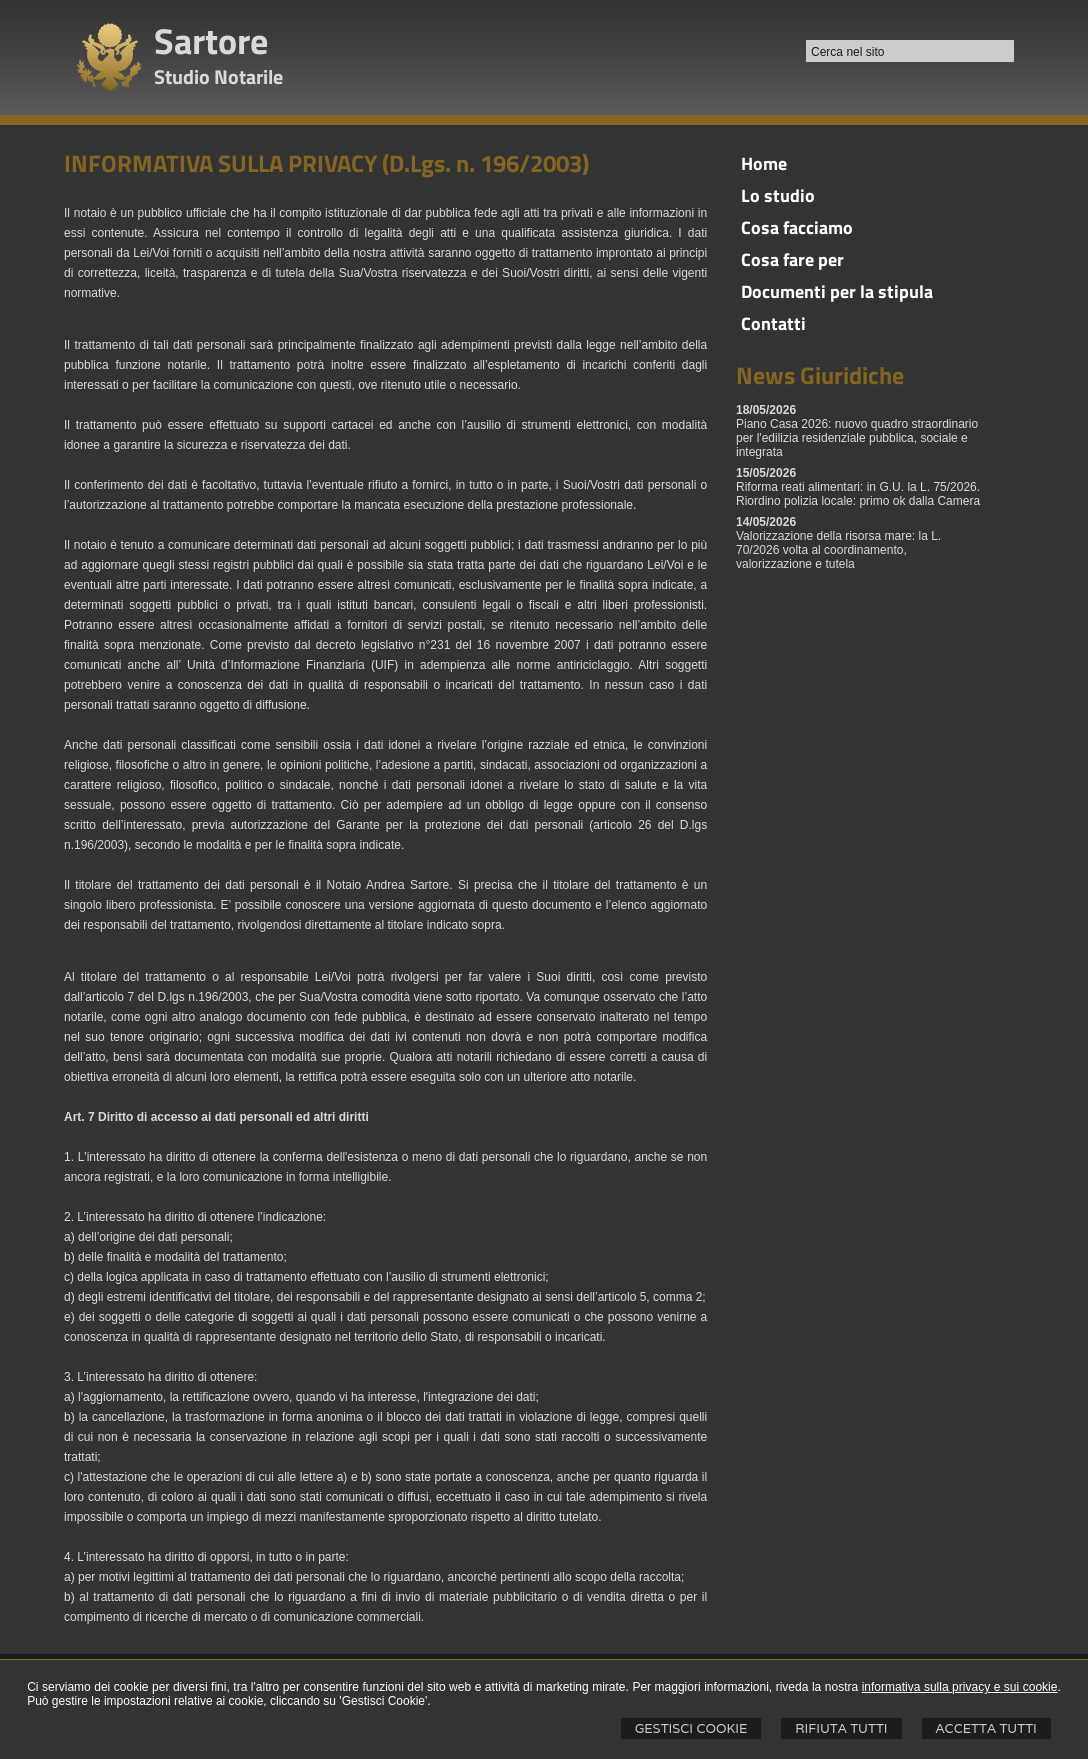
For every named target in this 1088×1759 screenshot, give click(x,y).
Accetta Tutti (986, 1728)
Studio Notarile (218, 76)
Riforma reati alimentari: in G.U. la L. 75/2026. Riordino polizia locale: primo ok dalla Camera (858, 494)
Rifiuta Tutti (841, 1728)
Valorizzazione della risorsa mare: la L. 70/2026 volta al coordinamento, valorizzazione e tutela (838, 550)
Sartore (211, 40)
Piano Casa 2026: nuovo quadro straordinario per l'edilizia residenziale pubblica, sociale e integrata (857, 438)
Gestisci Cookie (691, 1728)
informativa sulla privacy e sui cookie (960, 1687)
